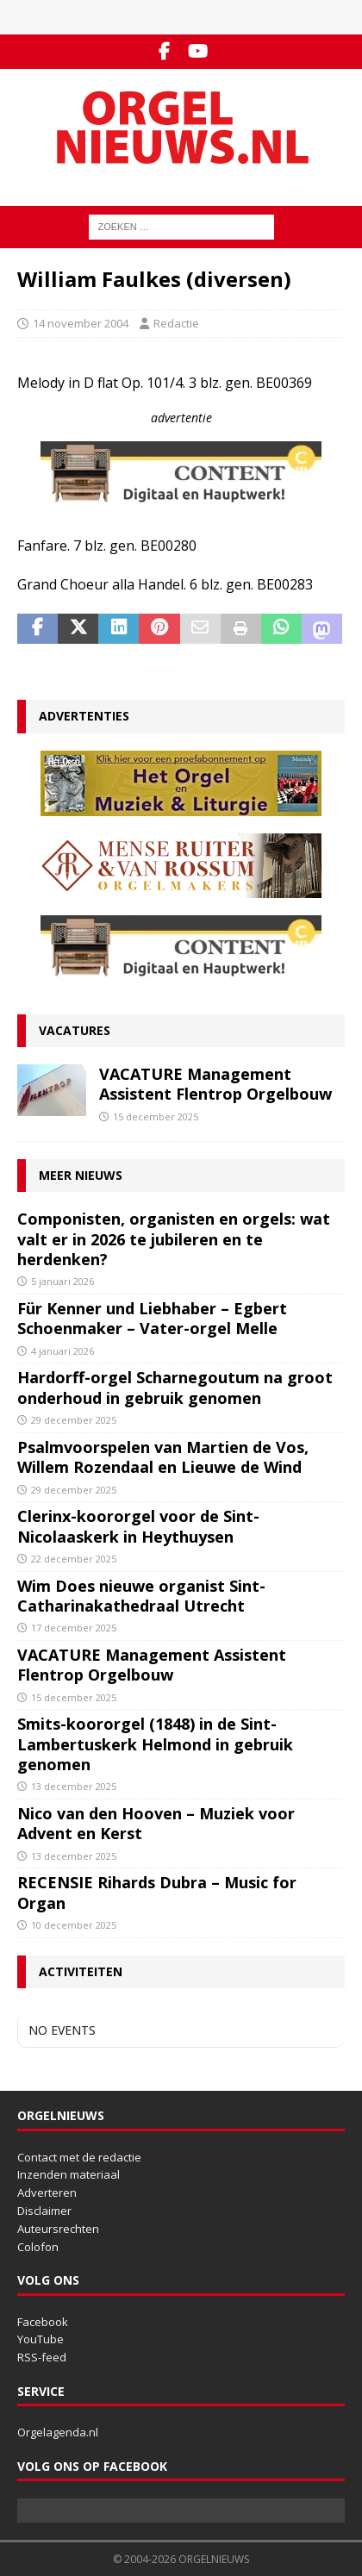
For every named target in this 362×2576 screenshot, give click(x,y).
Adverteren (47, 2192)
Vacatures (74, 1030)
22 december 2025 (73, 1558)
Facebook (42, 2322)
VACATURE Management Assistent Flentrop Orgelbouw (215, 1083)
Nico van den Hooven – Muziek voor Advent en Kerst (156, 1823)
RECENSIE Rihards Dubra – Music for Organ (156, 1892)
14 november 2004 (80, 323)
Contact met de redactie (79, 2157)
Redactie (176, 323)
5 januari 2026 (62, 1281)
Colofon (38, 2247)
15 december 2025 (155, 1116)
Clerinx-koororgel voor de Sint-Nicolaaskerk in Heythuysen (138, 1526)
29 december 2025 (73, 1419)
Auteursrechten (58, 2228)
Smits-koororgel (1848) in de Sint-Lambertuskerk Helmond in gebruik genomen (155, 1744)
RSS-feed (41, 2357)
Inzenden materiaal (68, 2174)
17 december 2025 (73, 1627)
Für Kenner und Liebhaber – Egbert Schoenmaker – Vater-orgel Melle (152, 1318)
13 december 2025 (73, 1786)
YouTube (40, 2339)
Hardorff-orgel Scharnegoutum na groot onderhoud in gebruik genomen (175, 1387)
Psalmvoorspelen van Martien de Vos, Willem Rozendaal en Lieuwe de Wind (163, 1457)
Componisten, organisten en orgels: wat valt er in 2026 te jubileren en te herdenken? (173, 1238)
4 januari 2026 (62, 1350)
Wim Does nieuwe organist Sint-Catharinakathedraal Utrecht (141, 1595)
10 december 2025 (73, 1924)
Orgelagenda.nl (57, 2432)
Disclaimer (44, 2210)
